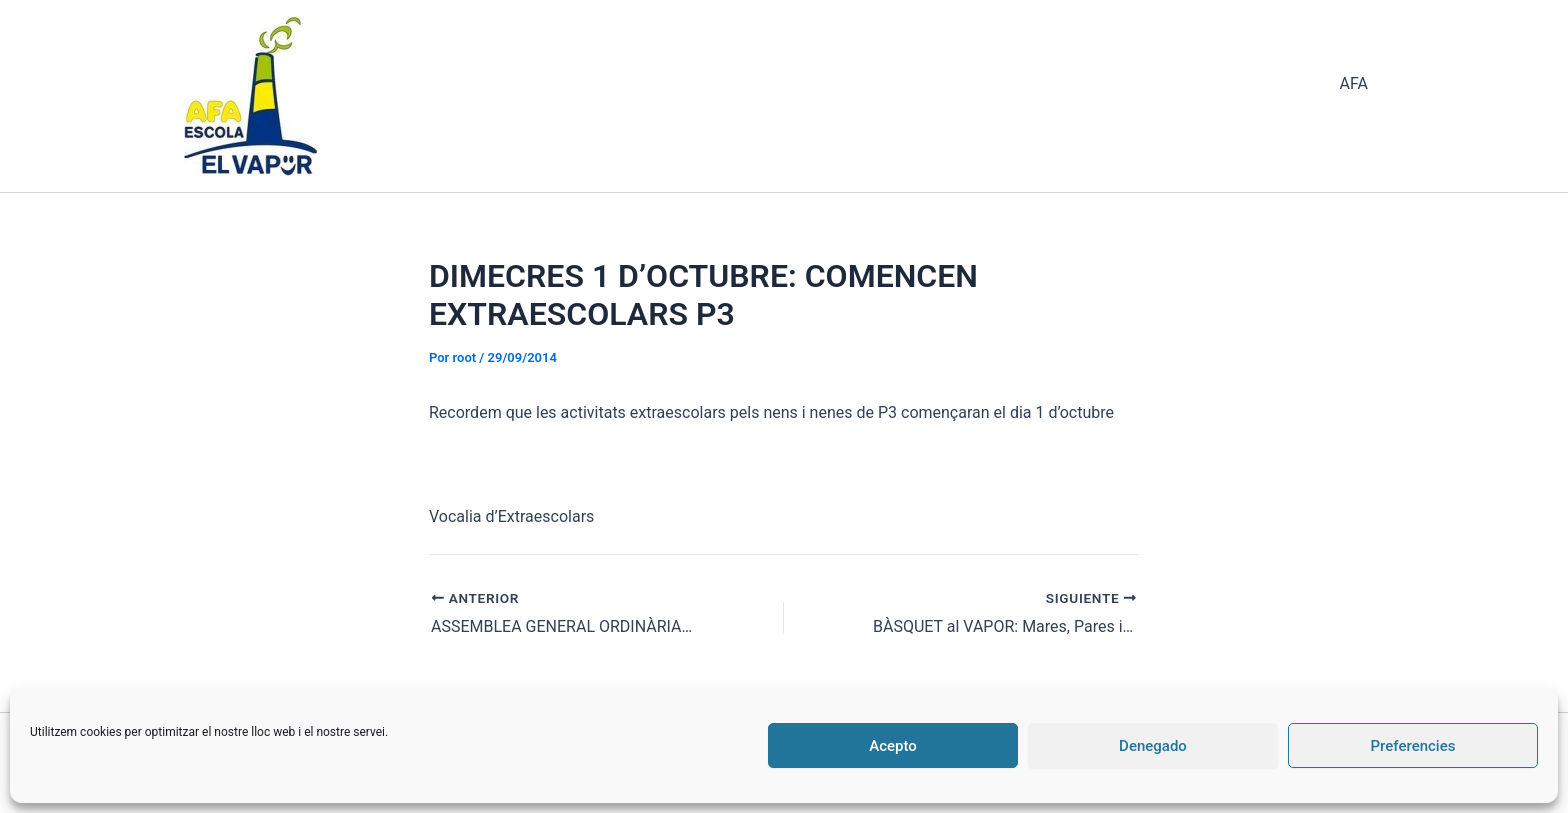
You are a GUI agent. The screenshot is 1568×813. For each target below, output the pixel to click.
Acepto (893, 746)
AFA (1354, 83)
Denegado (1153, 746)
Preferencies (1413, 746)
